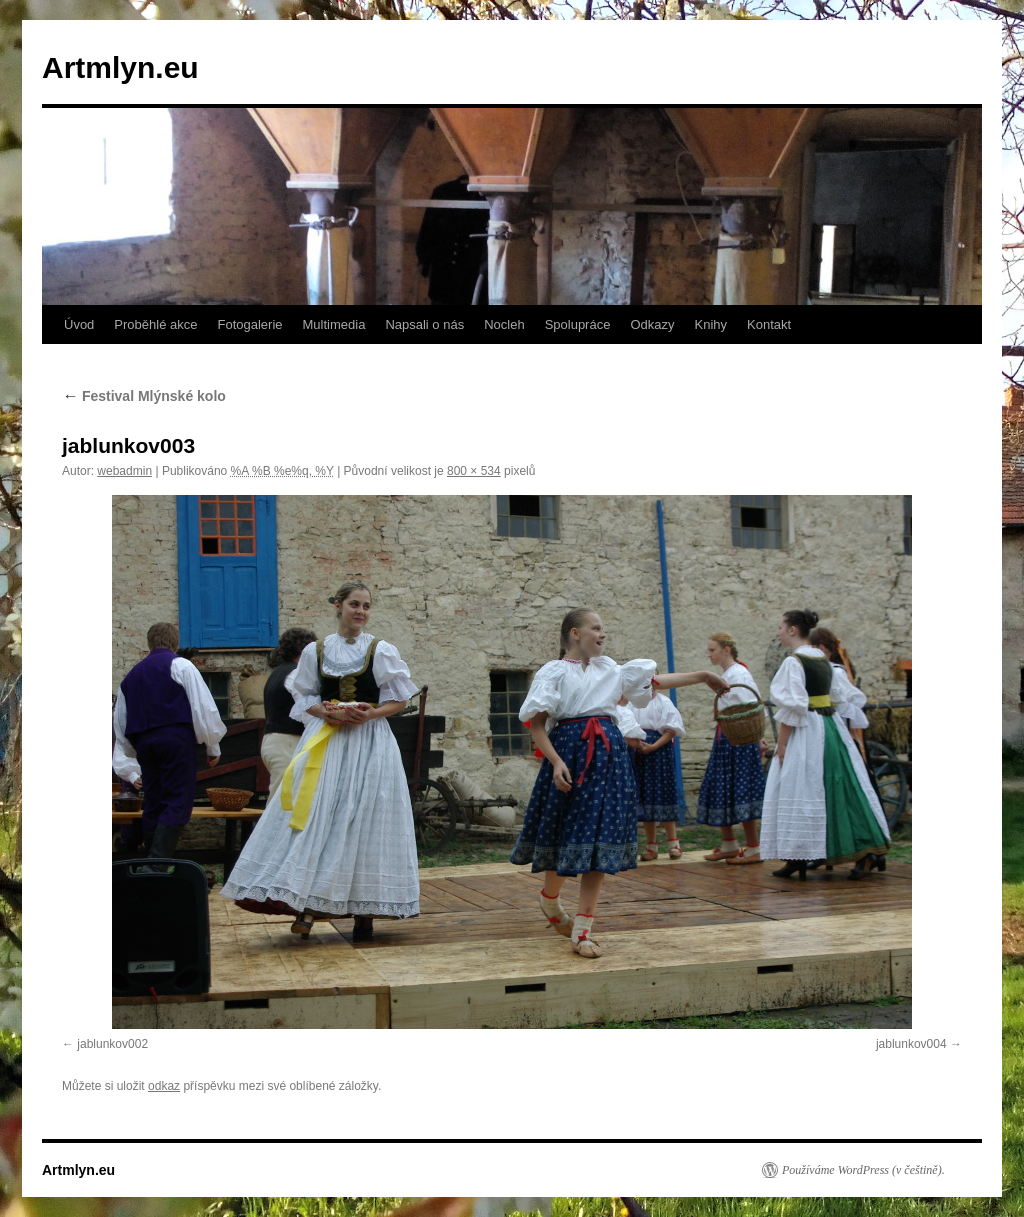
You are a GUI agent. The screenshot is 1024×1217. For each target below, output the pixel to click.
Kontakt (769, 324)
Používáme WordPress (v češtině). (863, 1170)
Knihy (711, 324)
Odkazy (652, 324)
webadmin (124, 471)
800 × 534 (474, 471)
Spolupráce (578, 324)
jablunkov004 (911, 1044)
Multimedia (334, 324)
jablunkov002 (112, 1044)
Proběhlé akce (155, 324)
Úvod (79, 324)
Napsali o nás (424, 324)
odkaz (164, 1086)
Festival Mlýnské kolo (144, 396)
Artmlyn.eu (120, 67)
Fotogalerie (249, 324)
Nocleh (504, 324)
